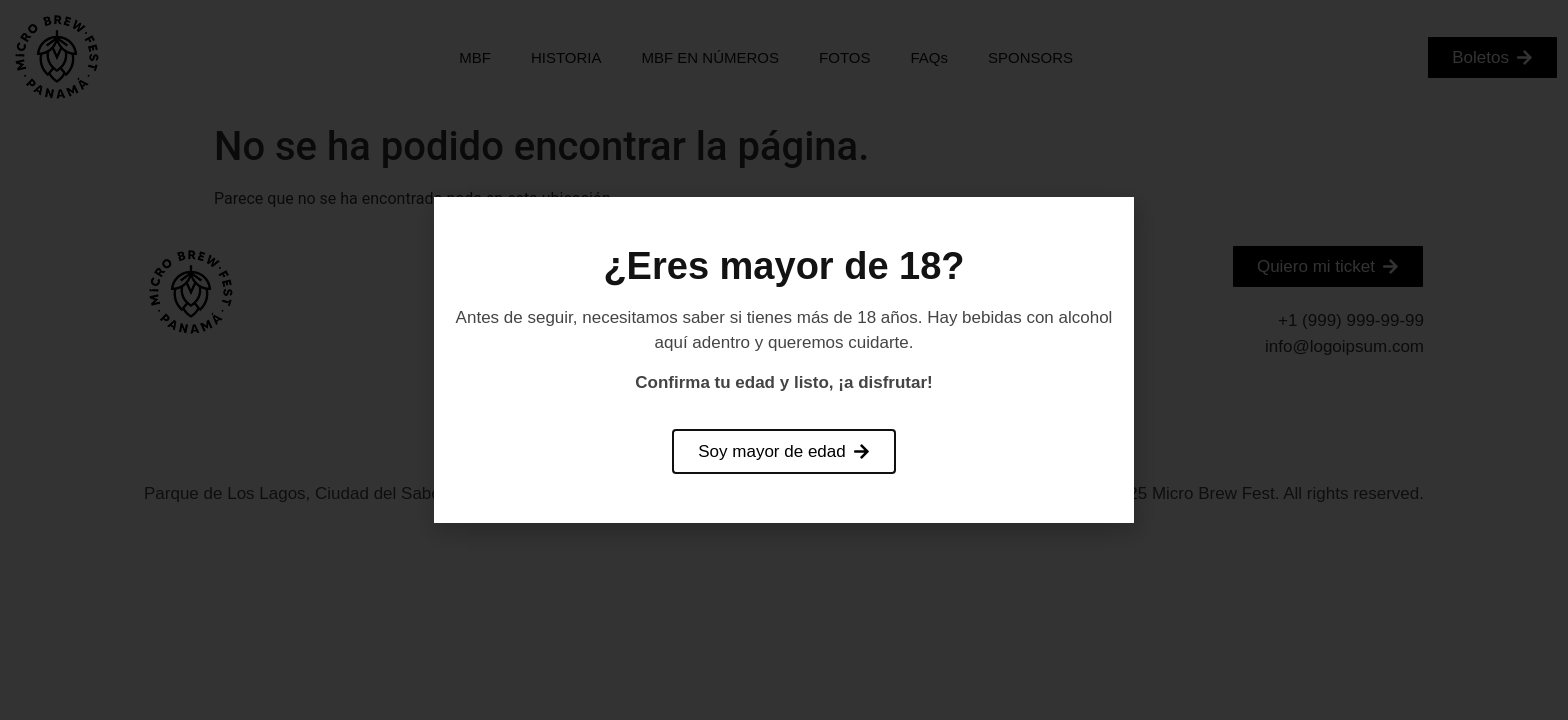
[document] (784, 360)
